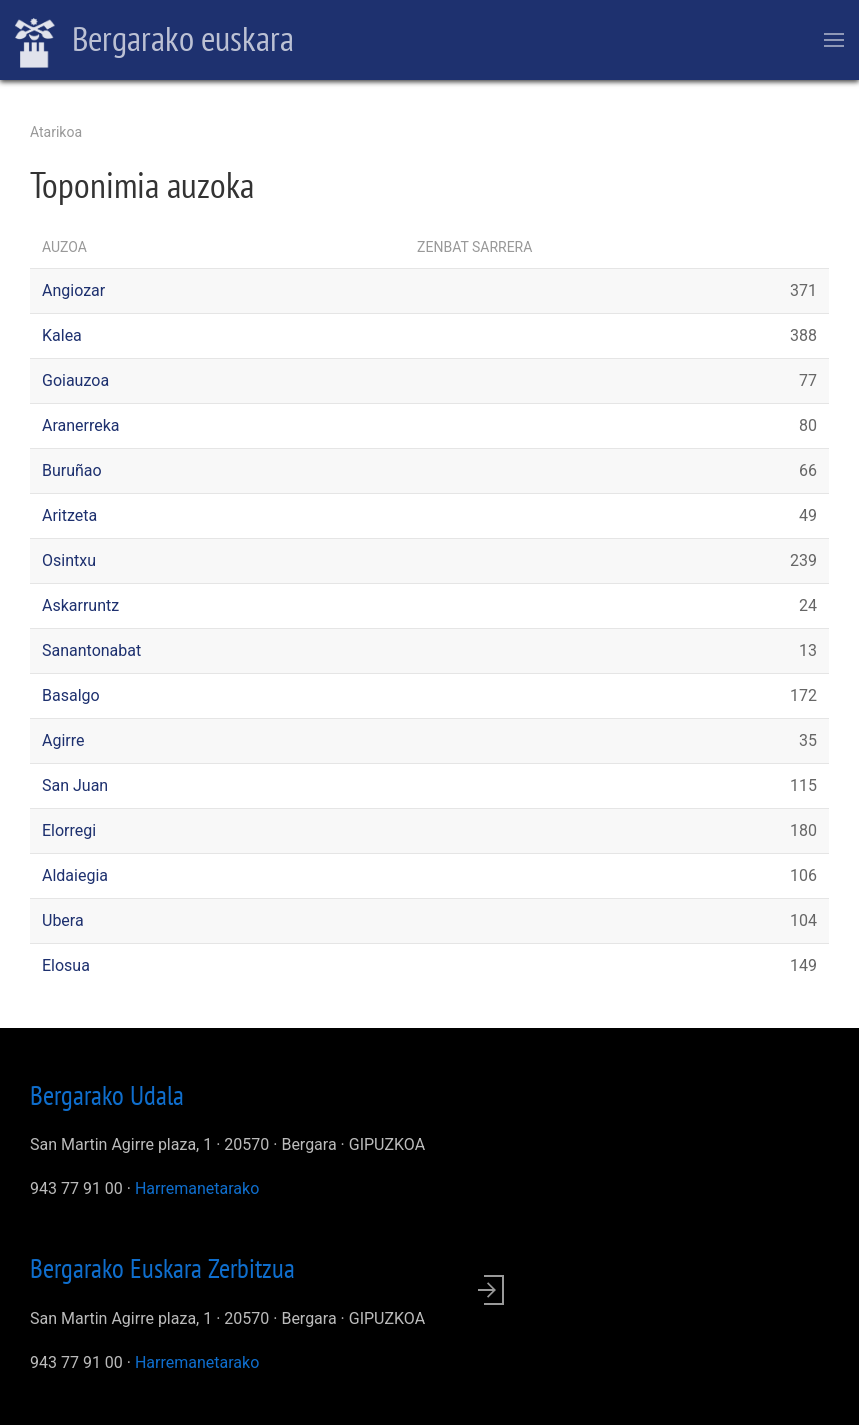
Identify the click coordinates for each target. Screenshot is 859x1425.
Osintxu (69, 560)
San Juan (75, 785)
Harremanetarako (197, 1188)
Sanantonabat (91, 650)
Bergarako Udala (107, 1095)
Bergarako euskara (154, 41)
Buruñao (72, 470)
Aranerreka (81, 425)
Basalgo (71, 695)
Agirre (63, 740)
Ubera (63, 920)
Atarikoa (56, 132)
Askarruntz (80, 605)
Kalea (62, 335)
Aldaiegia (75, 875)
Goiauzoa (75, 380)
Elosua (66, 965)
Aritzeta (69, 515)
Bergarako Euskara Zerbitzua (162, 1268)
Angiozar (73, 290)
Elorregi (69, 830)
